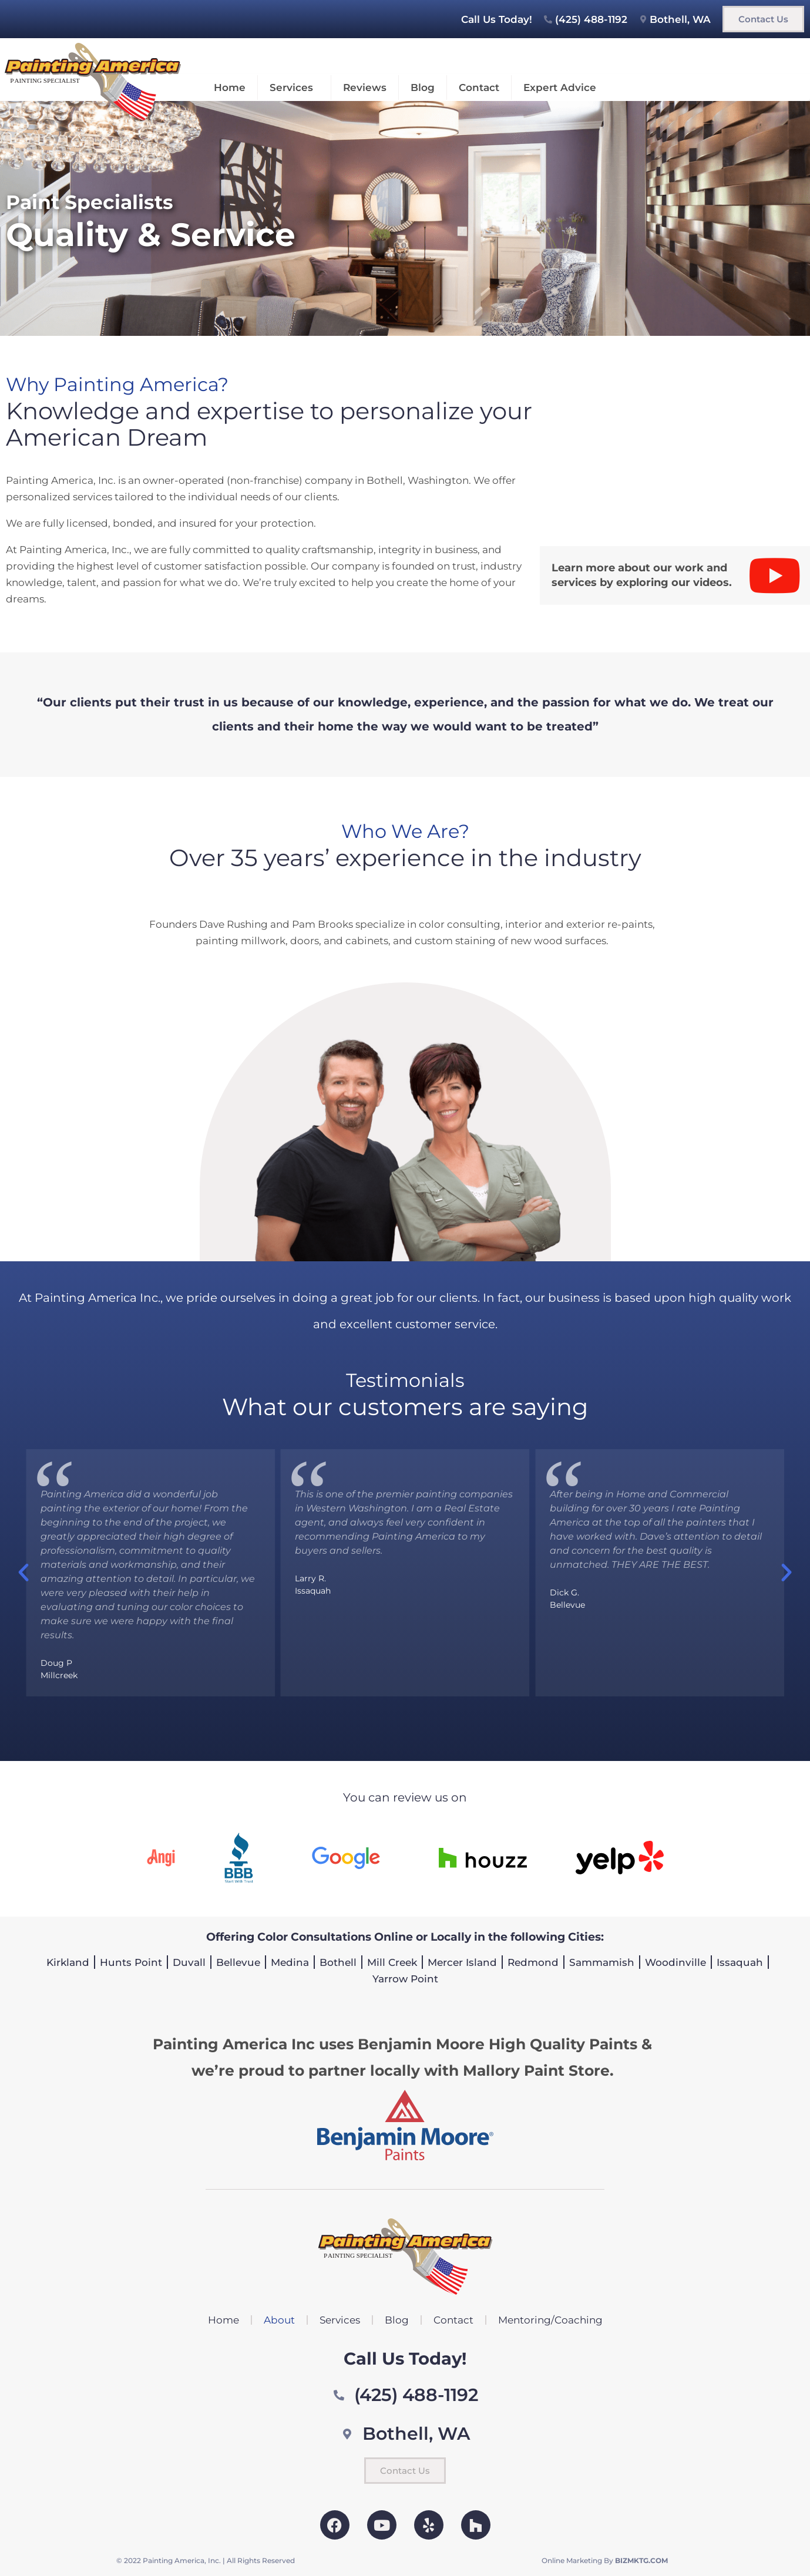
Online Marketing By (605, 2560)
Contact (479, 87)
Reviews (364, 87)
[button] (23, 1572)
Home (230, 87)
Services (294, 87)
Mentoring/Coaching (550, 2320)
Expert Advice (559, 87)
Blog (423, 87)
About (279, 2320)
